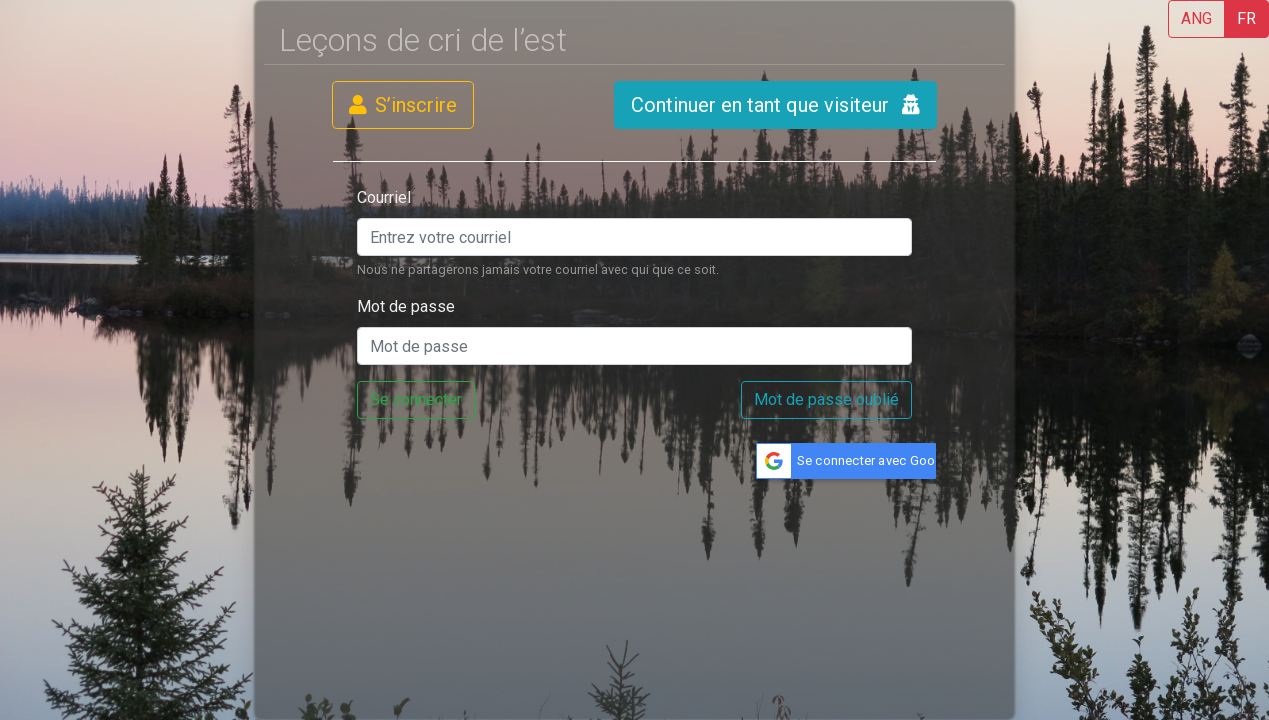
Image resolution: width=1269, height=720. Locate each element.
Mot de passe (406, 306)
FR (1246, 18)
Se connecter (416, 399)
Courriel (384, 197)
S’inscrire (403, 105)
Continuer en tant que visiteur (775, 105)
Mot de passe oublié (826, 399)
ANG (1196, 18)
